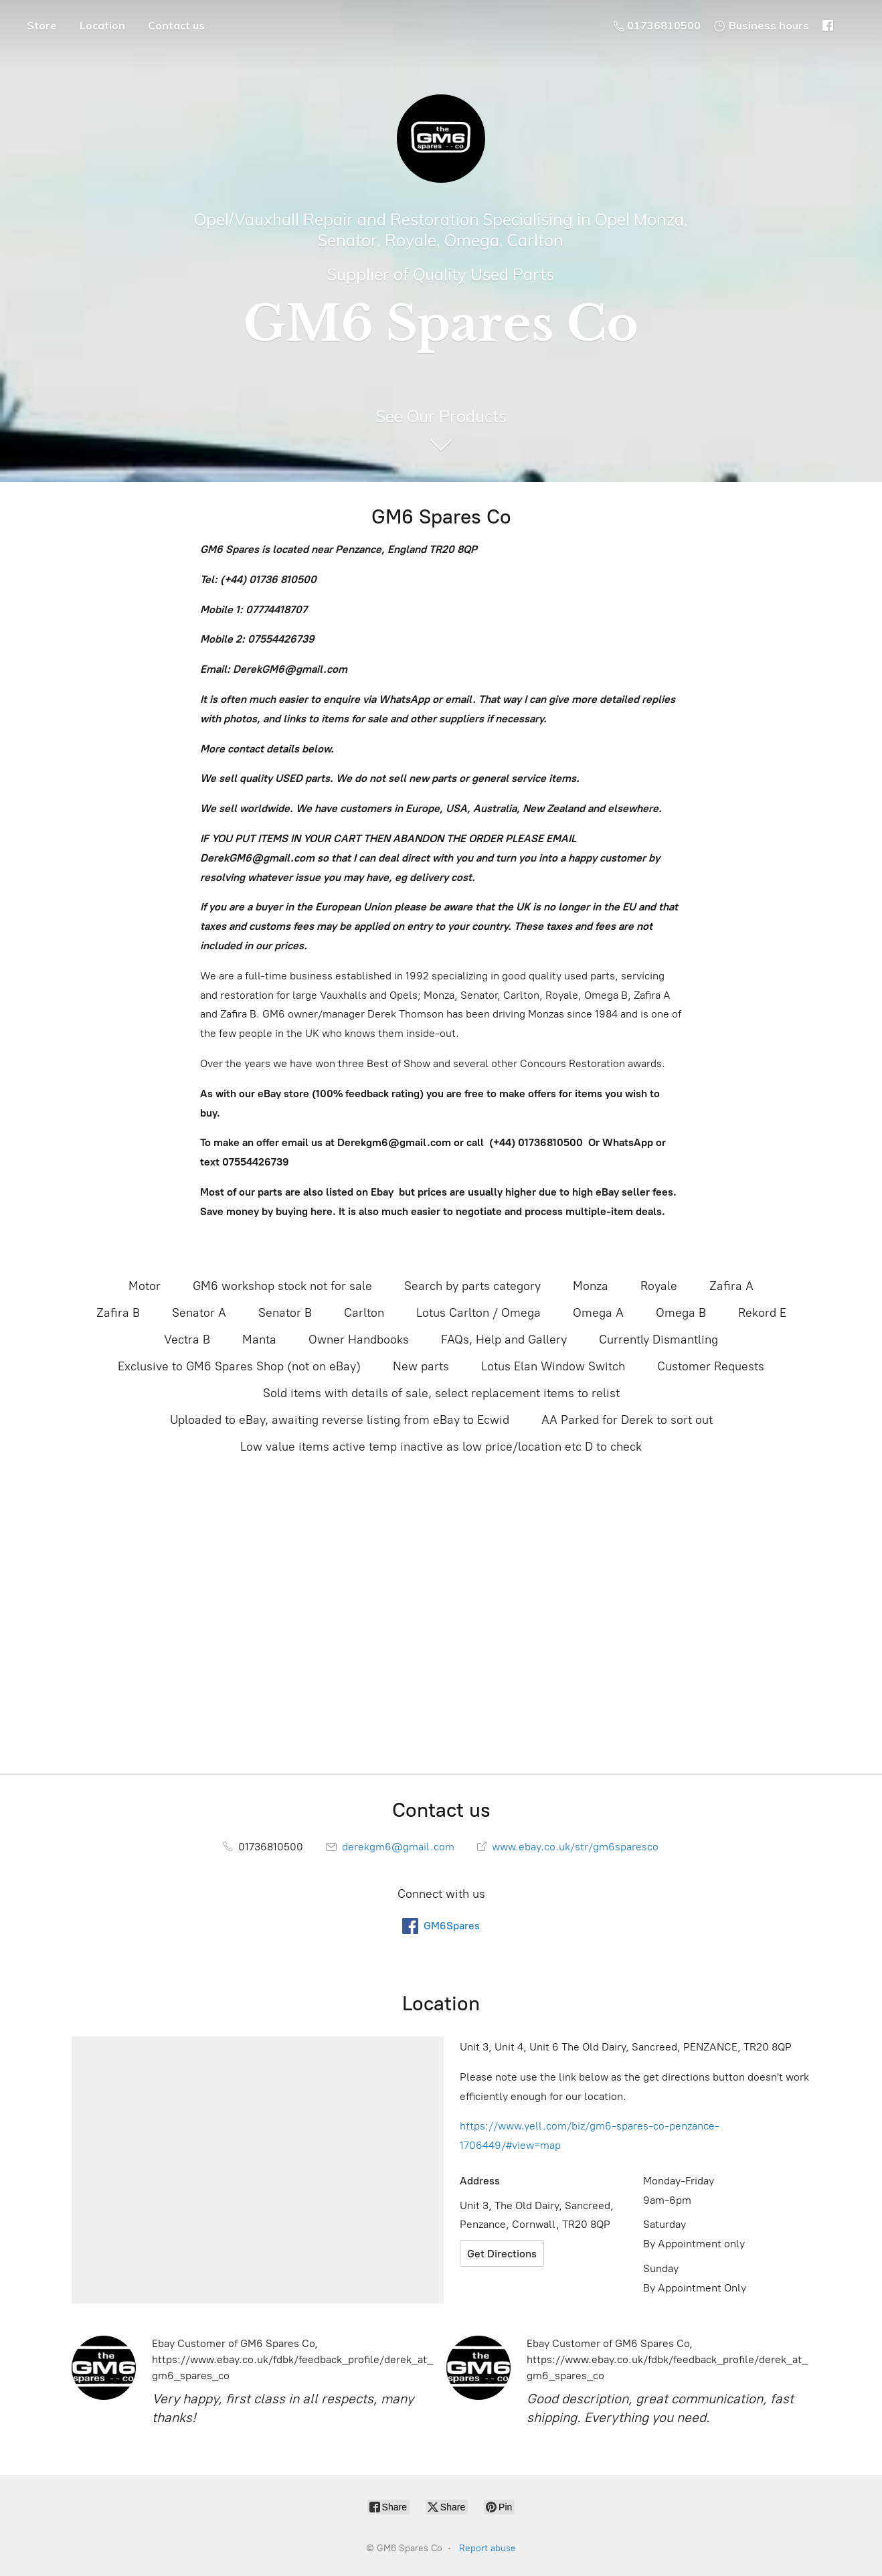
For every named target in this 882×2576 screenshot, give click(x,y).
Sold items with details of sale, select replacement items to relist (441, 1393)
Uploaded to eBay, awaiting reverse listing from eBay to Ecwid (339, 1420)
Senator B (285, 1312)
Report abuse (487, 2548)
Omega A (598, 1312)
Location (102, 25)
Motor (144, 1286)
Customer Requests (710, 1366)
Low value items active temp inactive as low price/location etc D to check (441, 1446)
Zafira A (731, 1286)
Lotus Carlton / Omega (478, 1312)
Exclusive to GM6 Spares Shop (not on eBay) (239, 1366)
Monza (590, 1286)
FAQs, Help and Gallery (504, 1339)
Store (42, 25)
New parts (421, 1366)
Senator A (199, 1312)
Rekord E (762, 1312)
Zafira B (118, 1312)
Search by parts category (472, 1286)
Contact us (176, 25)
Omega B (681, 1312)
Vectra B (187, 1339)
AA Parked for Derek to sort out (627, 1420)
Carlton (364, 1312)
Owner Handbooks (358, 1339)
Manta (259, 1339)
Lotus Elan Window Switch (553, 1366)
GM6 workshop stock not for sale (282, 1286)
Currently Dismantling (658, 1339)
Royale (658, 1286)
